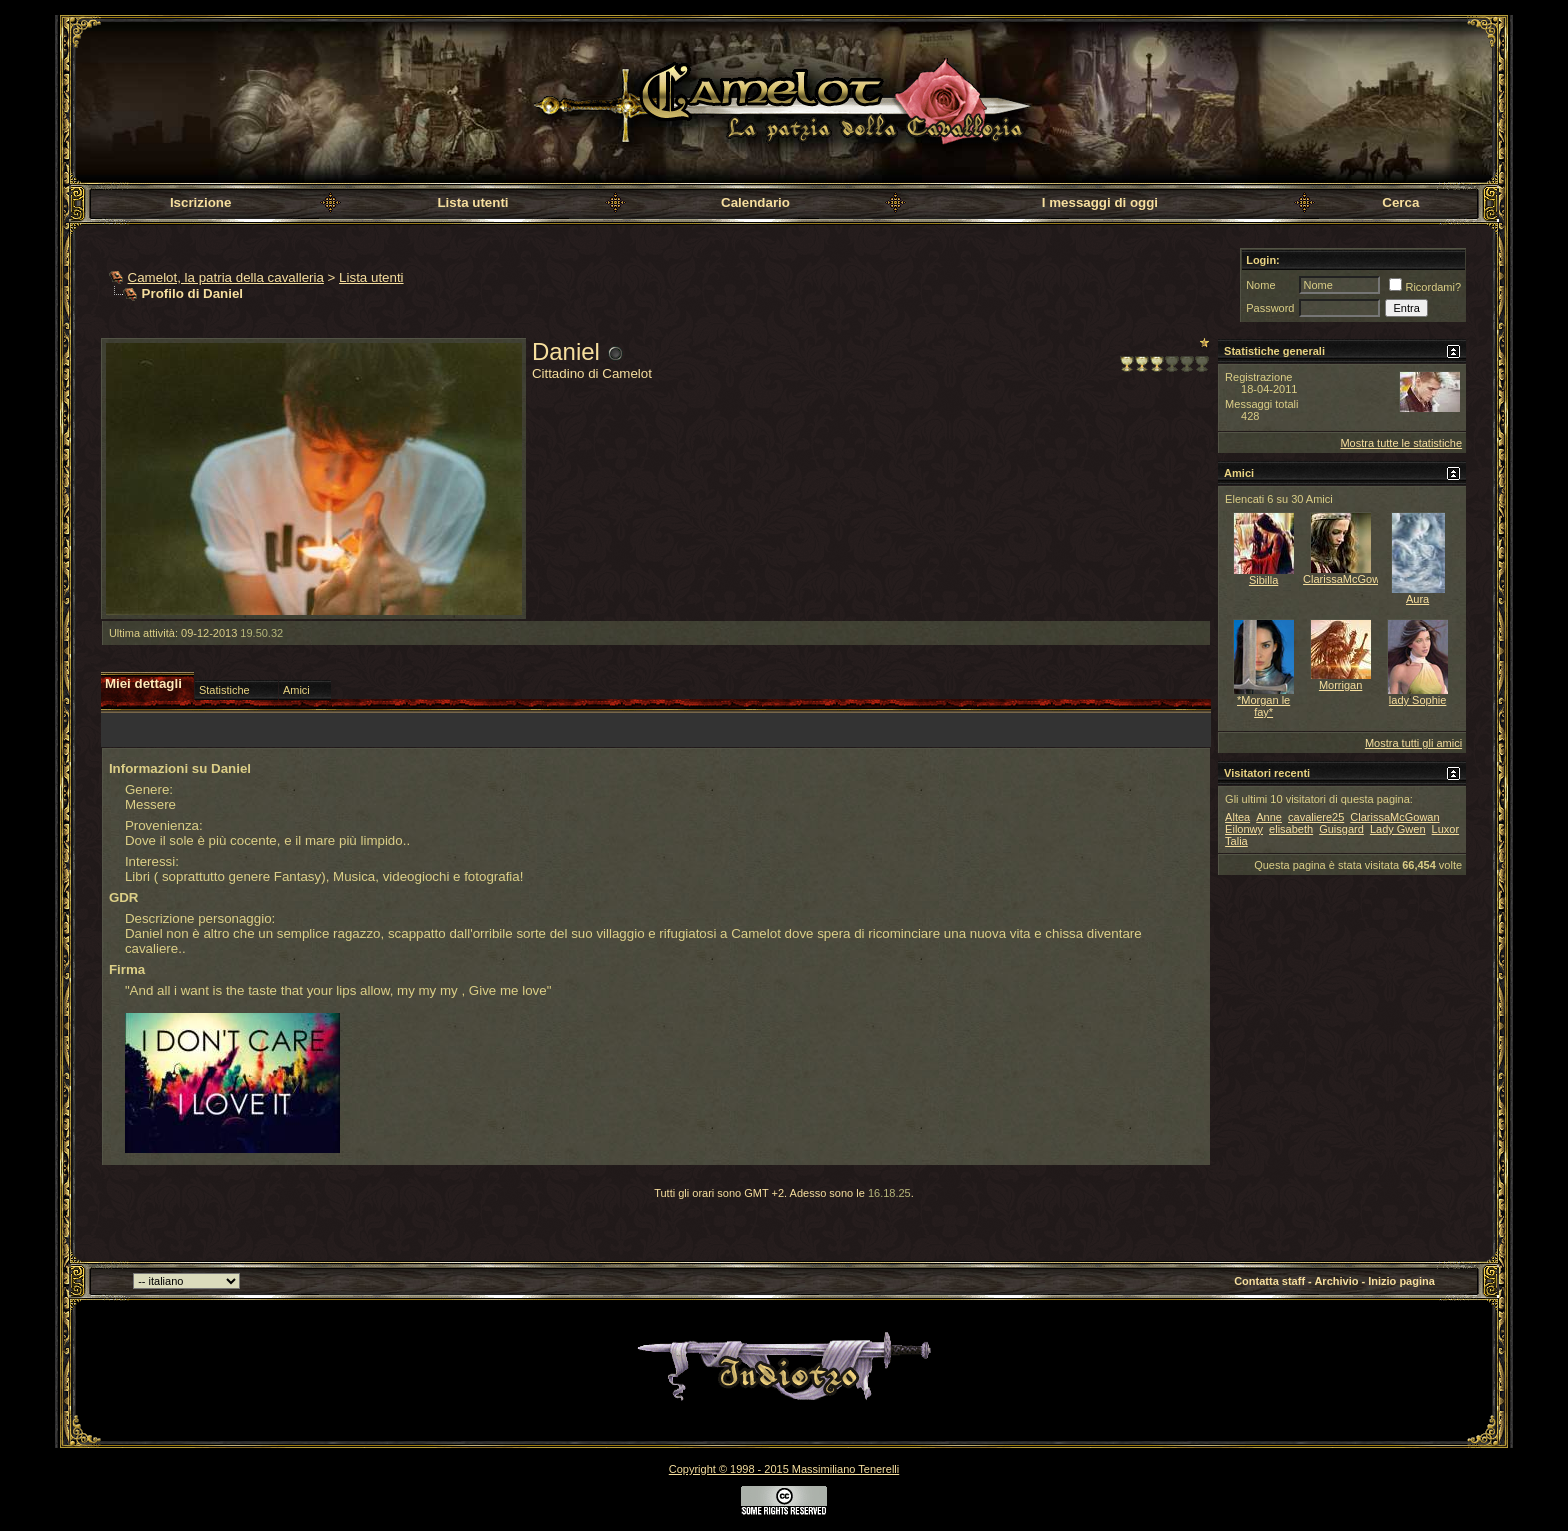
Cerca (1400, 202)
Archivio (1336, 1281)
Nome (1260, 285)
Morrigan (1340, 685)
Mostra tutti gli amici (1413, 743)
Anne (1269, 817)
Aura (1417, 599)
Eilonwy (1244, 829)
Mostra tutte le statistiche (1401, 443)
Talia (1236, 841)
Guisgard (1341, 829)
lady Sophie (1418, 700)
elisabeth (1291, 829)
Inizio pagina (1401, 1281)
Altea (1237, 817)
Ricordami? (1425, 287)
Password (1270, 308)
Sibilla (1263, 580)
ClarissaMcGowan (1347, 579)
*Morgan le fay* (1263, 706)
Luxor (1446, 829)
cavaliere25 (1316, 817)
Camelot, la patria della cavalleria (226, 277)
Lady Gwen (1398, 829)
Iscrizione (200, 202)
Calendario (755, 202)
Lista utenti (472, 202)
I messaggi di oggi (1100, 202)
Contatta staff (1269, 1281)
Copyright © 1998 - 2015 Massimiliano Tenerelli (784, 1469)
